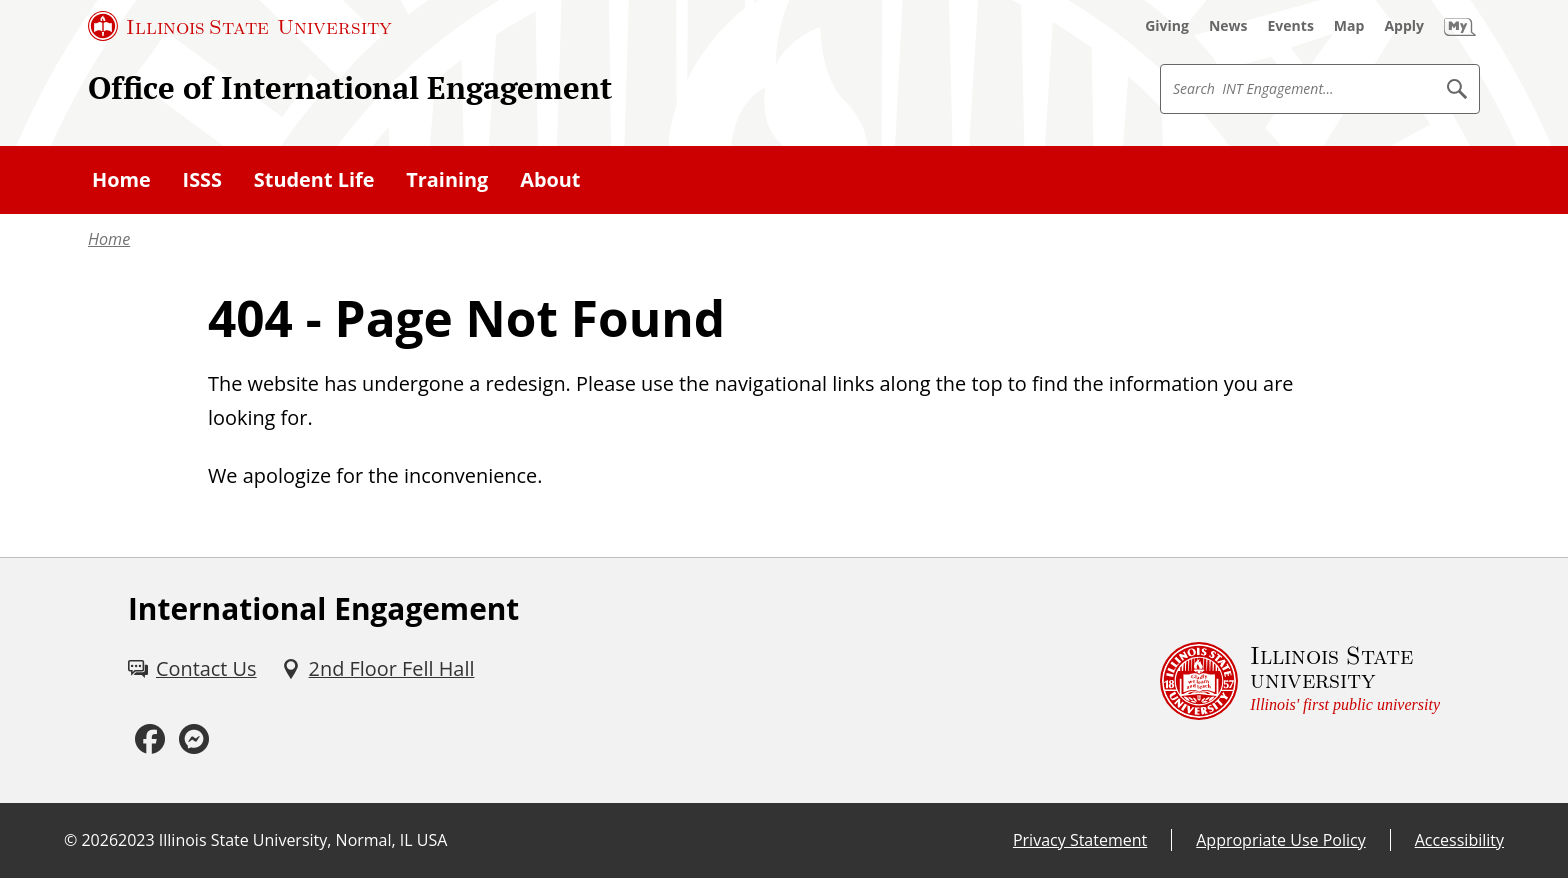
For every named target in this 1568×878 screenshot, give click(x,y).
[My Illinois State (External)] (1460, 26)
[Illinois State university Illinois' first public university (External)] (1300, 680)
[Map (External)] (1349, 26)
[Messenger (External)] (194, 739)
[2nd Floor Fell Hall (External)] (378, 669)
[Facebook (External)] (150, 739)
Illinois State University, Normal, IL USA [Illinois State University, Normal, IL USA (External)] (303, 840)
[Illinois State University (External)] (240, 26)
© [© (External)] (70, 840)
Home (109, 239)
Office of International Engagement (350, 87)
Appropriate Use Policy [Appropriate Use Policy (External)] (1280, 840)
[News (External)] (1228, 26)
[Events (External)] (1291, 26)
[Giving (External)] (1167, 26)
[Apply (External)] (1404, 26)
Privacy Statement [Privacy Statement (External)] (1080, 840)
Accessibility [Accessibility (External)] (1459, 840)
